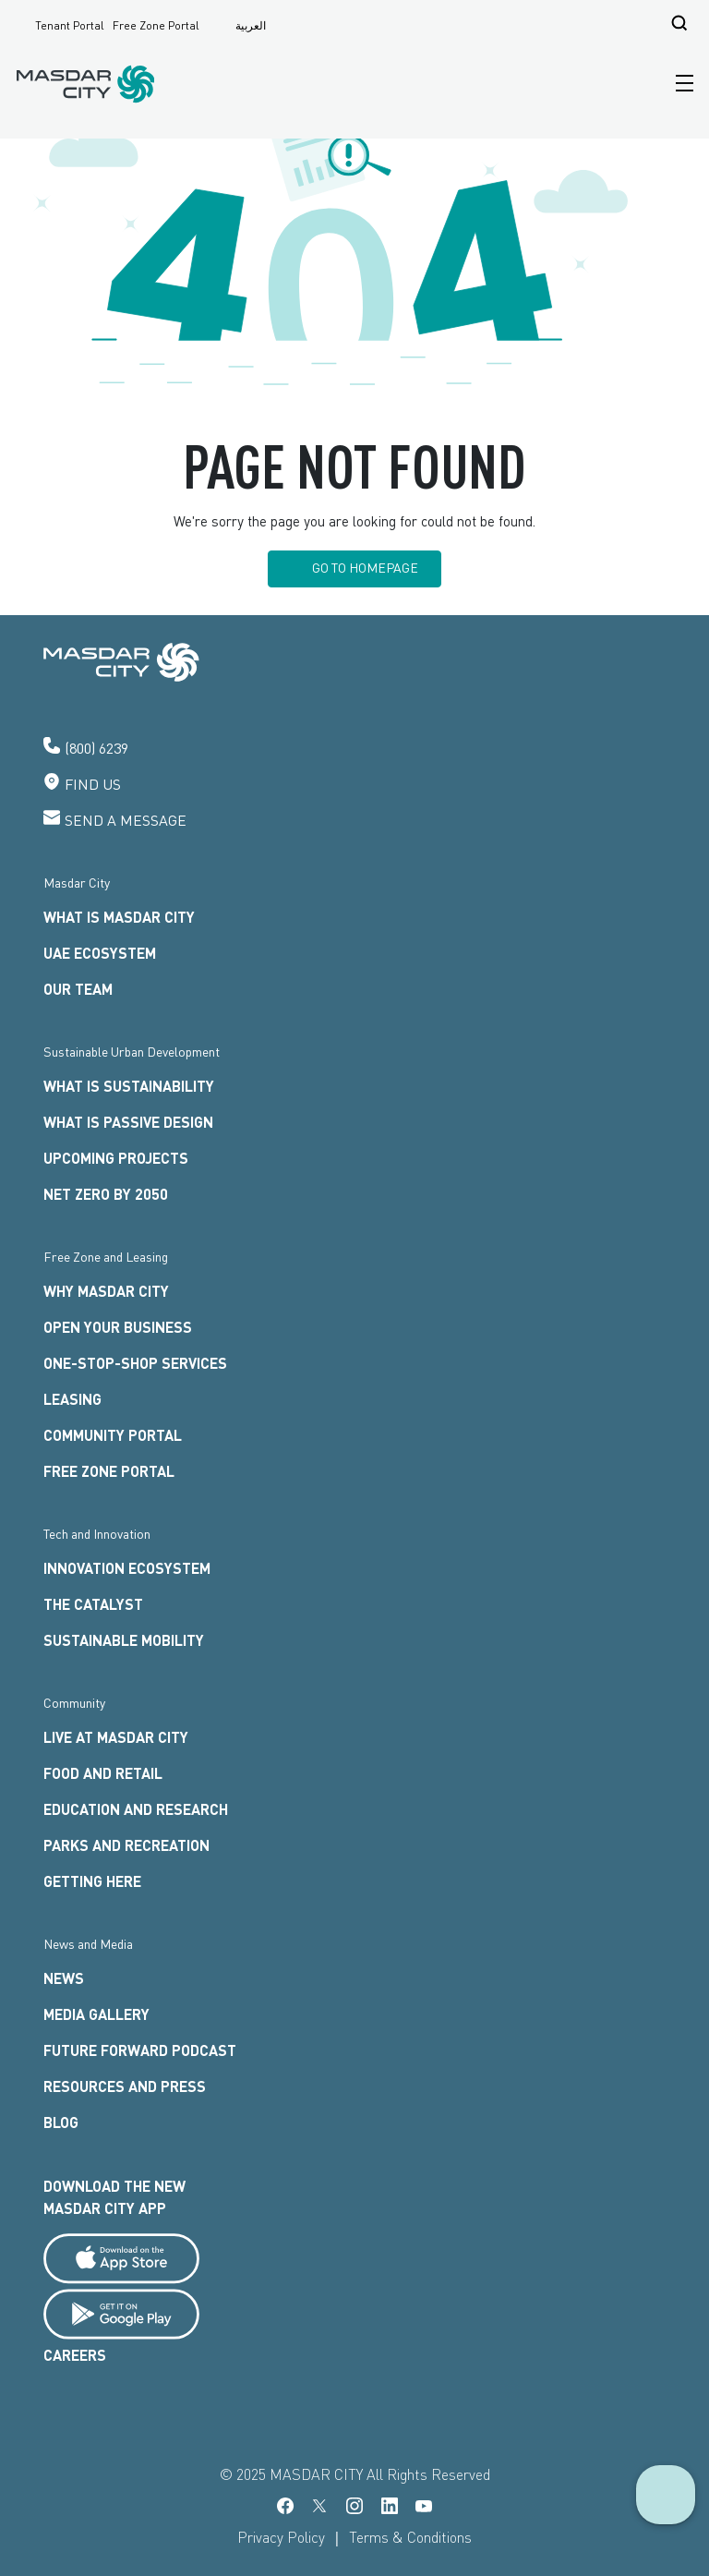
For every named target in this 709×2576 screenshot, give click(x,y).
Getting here (92, 1881)
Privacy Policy (281, 2537)
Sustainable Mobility (123, 1640)
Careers (74, 2355)
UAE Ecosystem (99, 952)
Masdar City (76, 882)
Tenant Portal (69, 25)
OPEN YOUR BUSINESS (117, 1327)
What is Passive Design (128, 1122)
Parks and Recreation (126, 1845)
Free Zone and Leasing (105, 1256)
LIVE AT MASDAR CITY (115, 1737)
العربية (250, 25)
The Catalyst (93, 1604)
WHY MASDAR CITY (106, 1291)
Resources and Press (124, 2086)
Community (74, 1703)
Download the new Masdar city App (114, 2197)
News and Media (88, 1944)
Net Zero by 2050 (105, 1194)
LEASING (72, 1399)
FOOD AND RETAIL (102, 1773)
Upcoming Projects (115, 1158)
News (63, 1978)
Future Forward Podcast (139, 2050)
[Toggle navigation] (680, 84)
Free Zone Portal (156, 25)
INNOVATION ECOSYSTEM (126, 1568)
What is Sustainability (128, 1085)
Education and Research (135, 1809)
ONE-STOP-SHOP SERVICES (135, 1363)
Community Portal (112, 1435)
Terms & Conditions (410, 2537)
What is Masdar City (119, 916)
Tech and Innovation (96, 1534)
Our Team (78, 989)
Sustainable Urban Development (131, 1051)
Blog (60, 2122)
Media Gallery (96, 2014)
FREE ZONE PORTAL (108, 1471)
